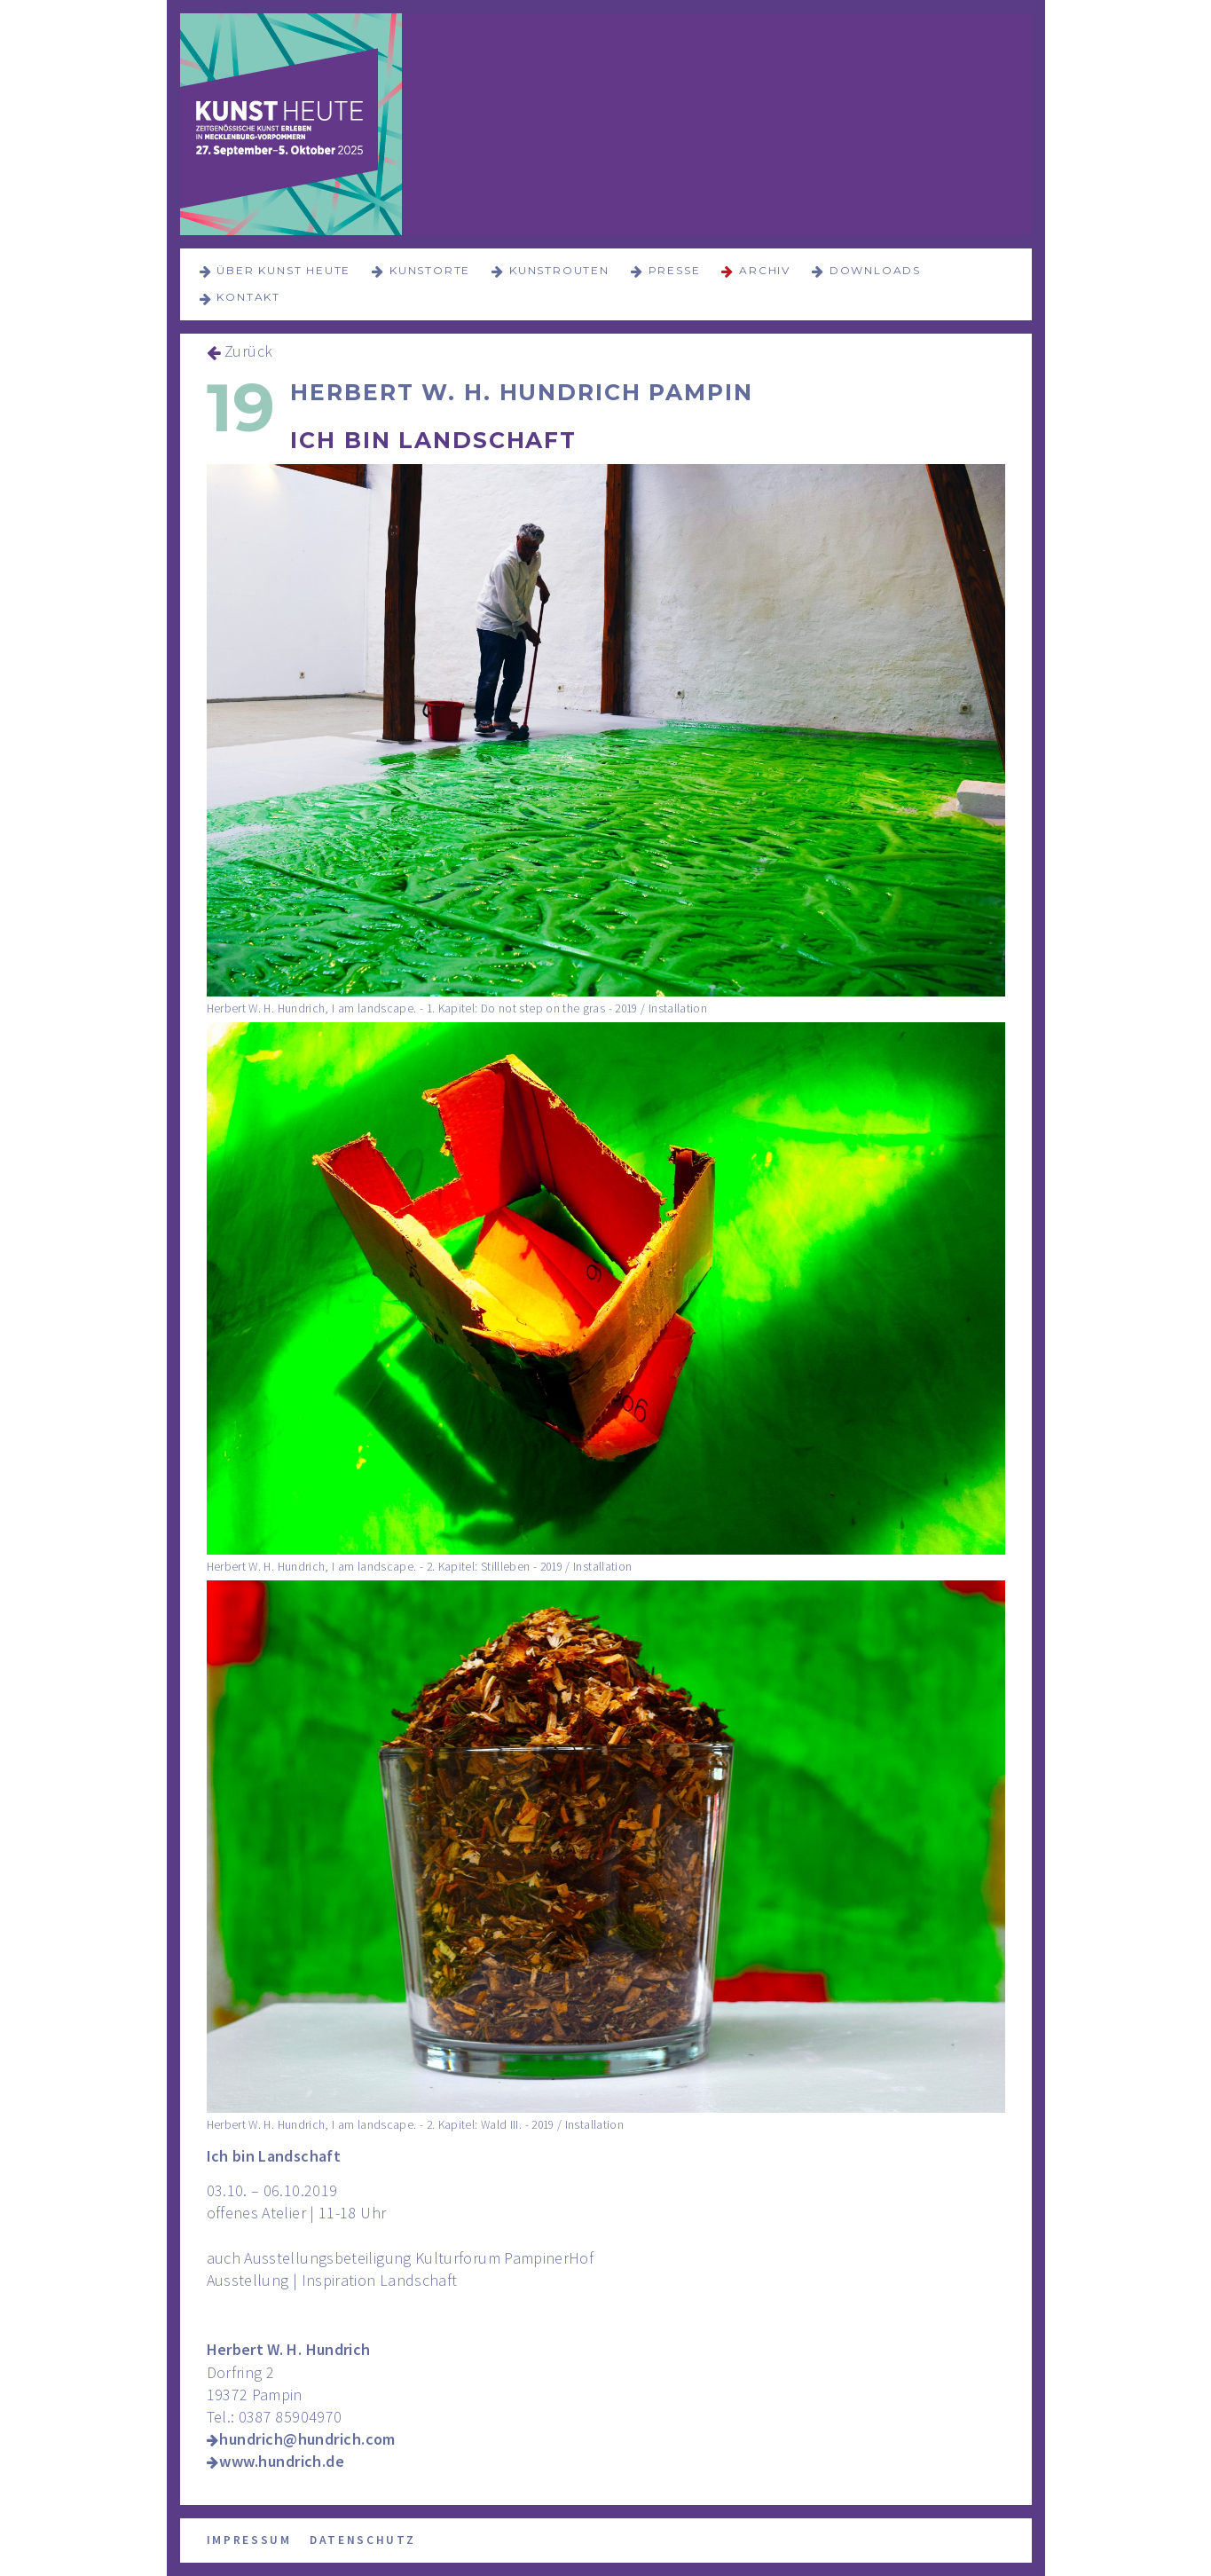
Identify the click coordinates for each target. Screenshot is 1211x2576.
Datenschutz (363, 2540)
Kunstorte (429, 270)
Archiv (764, 270)
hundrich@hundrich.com (307, 2439)
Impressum (249, 2540)
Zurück (248, 351)
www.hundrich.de (281, 2461)
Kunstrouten (559, 270)
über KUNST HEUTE (283, 270)
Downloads (875, 270)
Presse (675, 270)
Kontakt (248, 296)
